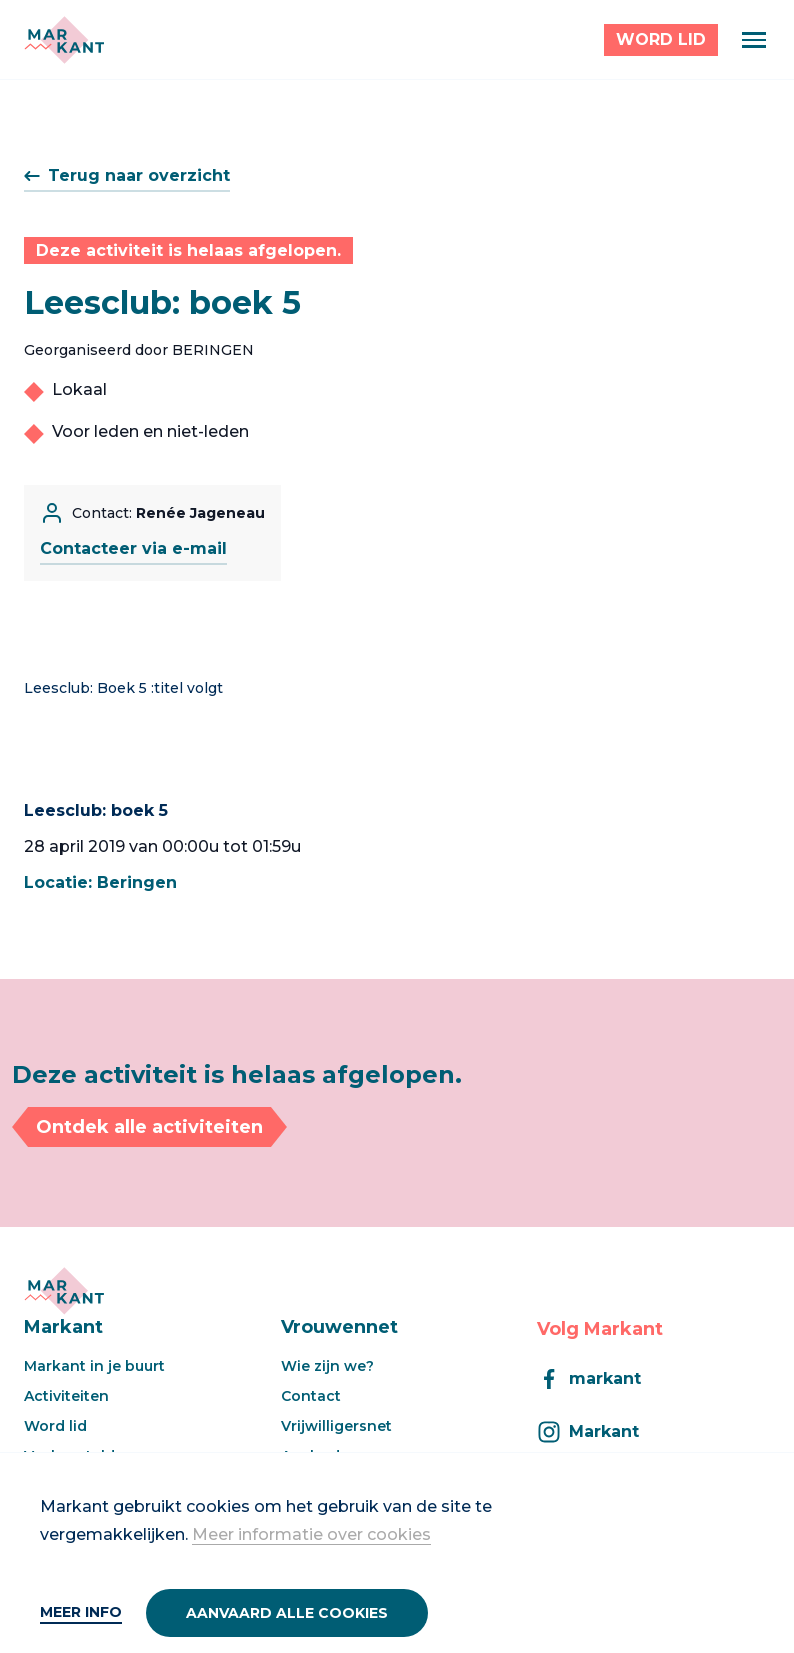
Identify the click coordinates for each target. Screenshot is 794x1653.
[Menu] (754, 40)
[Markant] (64, 40)
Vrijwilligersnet (336, 1426)
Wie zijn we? (327, 1366)
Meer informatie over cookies (311, 1534)
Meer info (81, 1612)
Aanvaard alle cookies (287, 1613)
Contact (311, 1396)
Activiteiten (66, 1396)
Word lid (55, 1426)
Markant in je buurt (94, 1366)
